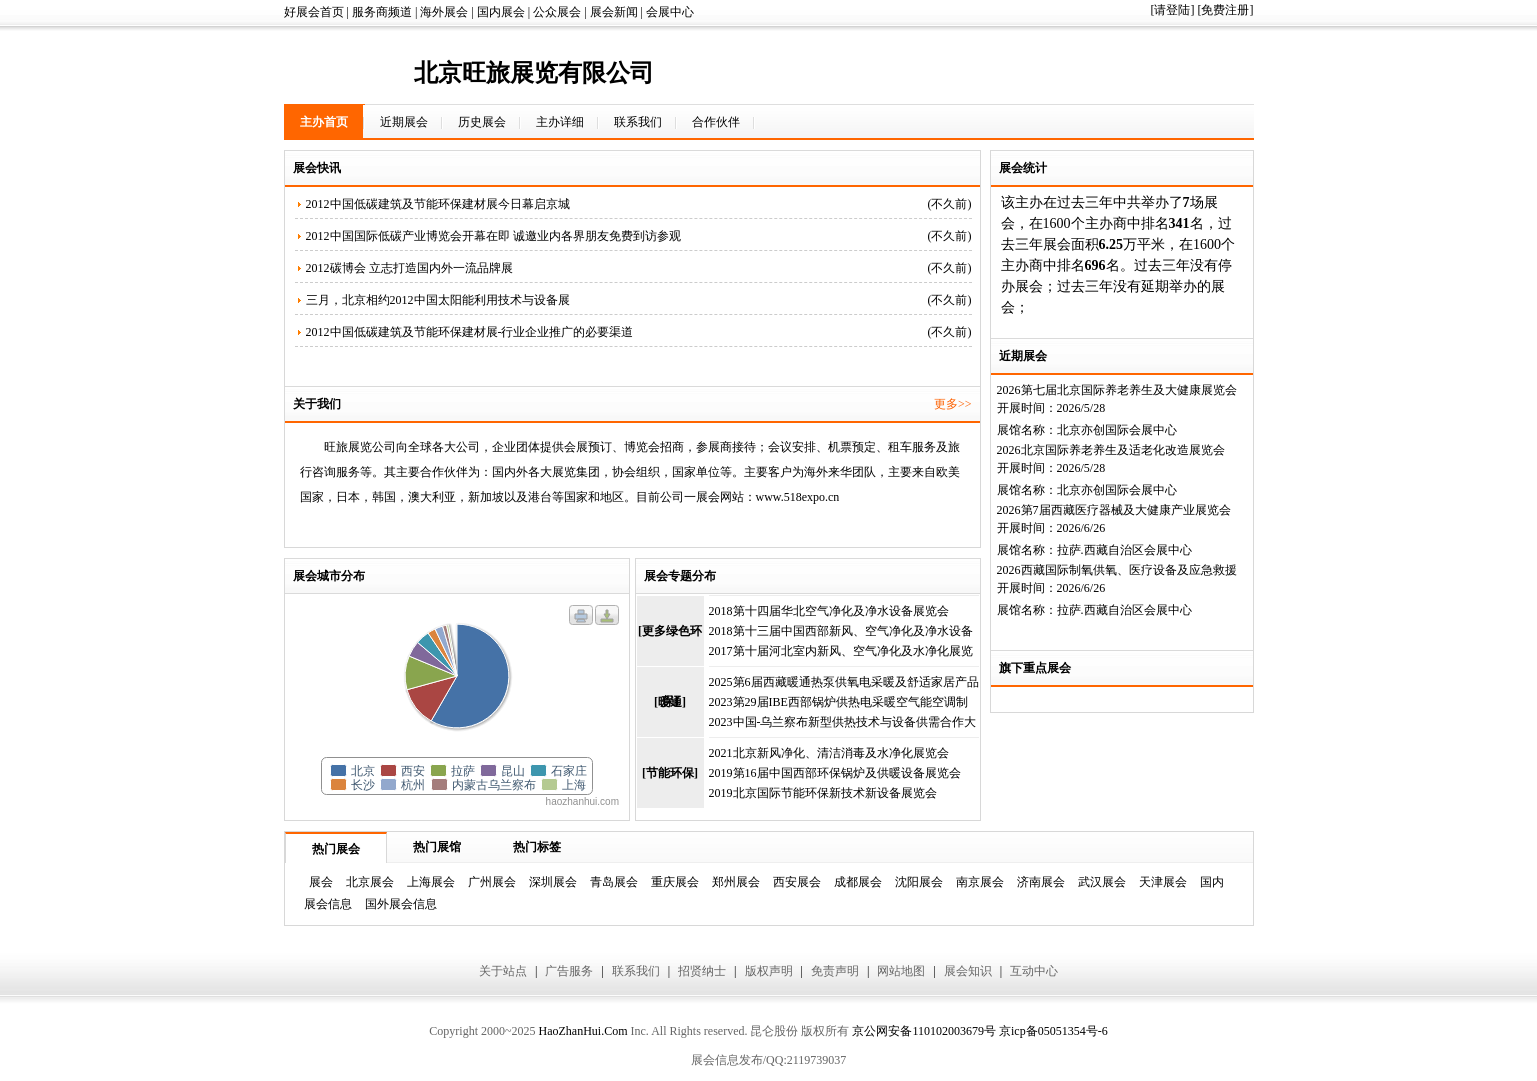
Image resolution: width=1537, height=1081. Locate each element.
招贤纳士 (702, 971)
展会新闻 (614, 12)
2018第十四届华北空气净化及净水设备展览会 (829, 611)
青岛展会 (614, 882)
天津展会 (1163, 882)
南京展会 (980, 882)
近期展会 (404, 122)
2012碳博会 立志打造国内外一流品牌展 (409, 268)
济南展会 (1041, 882)
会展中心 (670, 12)
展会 (321, 882)
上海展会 (431, 882)
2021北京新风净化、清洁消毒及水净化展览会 (829, 753)
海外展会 (444, 12)
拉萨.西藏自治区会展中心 (1124, 550)
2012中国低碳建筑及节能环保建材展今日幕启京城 (438, 204)
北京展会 (370, 882)
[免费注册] (1226, 10)
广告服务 (569, 971)
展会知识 (968, 971)
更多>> (953, 404)
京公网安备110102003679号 (924, 1031)
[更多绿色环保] (670, 645)
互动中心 (1034, 971)
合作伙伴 (716, 122)
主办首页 (324, 122)
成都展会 (858, 882)
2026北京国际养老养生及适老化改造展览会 (1111, 450)
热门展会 (336, 849)
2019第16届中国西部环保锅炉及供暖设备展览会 (835, 773)
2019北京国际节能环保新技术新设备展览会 (823, 793)
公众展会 (557, 12)
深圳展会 (553, 882)
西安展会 (797, 882)
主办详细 (560, 122)
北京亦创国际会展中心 (1117, 430)
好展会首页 (314, 12)
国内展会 (501, 12)
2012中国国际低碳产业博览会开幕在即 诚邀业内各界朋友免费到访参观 (493, 236)
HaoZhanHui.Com (582, 1031)
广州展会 (492, 882)
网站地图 (901, 971)
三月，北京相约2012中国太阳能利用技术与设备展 (438, 300)
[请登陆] (1173, 10)
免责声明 (835, 971)
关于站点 (503, 971)
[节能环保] (670, 773)
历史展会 (482, 122)
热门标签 (537, 847)
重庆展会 (675, 882)
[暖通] (670, 702)
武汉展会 (1102, 882)
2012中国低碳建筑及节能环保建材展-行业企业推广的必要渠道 (470, 332)
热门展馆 (437, 847)
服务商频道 (382, 12)
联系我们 (638, 122)
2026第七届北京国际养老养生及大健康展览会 (1117, 390)
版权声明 (769, 971)
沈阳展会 (919, 882)
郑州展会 (736, 882)
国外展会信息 (401, 904)
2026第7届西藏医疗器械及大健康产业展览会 (1114, 510)
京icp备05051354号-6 (1053, 1031)
